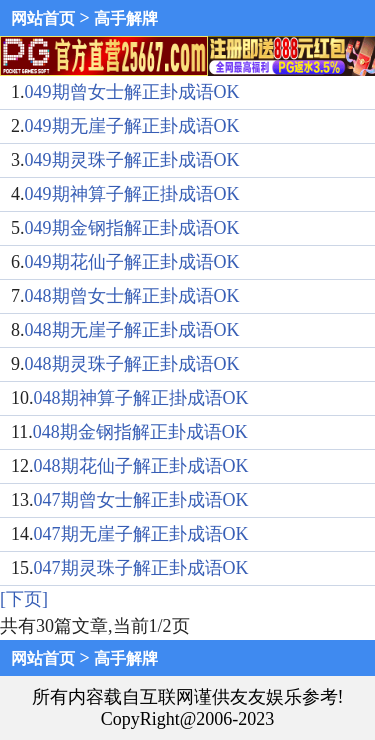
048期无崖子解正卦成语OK (132, 330)
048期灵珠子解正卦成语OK (132, 364)
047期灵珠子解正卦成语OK (141, 568)
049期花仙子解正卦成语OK (132, 262)
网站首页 (43, 18)
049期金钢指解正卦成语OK (132, 228)
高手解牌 (126, 18)
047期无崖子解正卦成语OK (141, 534)
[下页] (24, 599)
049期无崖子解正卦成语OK (132, 126)
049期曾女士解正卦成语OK (132, 92)
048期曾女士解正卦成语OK (132, 296)
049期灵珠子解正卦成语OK (132, 160)
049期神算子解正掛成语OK (132, 194)
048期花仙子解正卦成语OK (141, 466)
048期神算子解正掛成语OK (141, 398)
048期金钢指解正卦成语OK (140, 432)
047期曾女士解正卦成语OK (141, 500)
